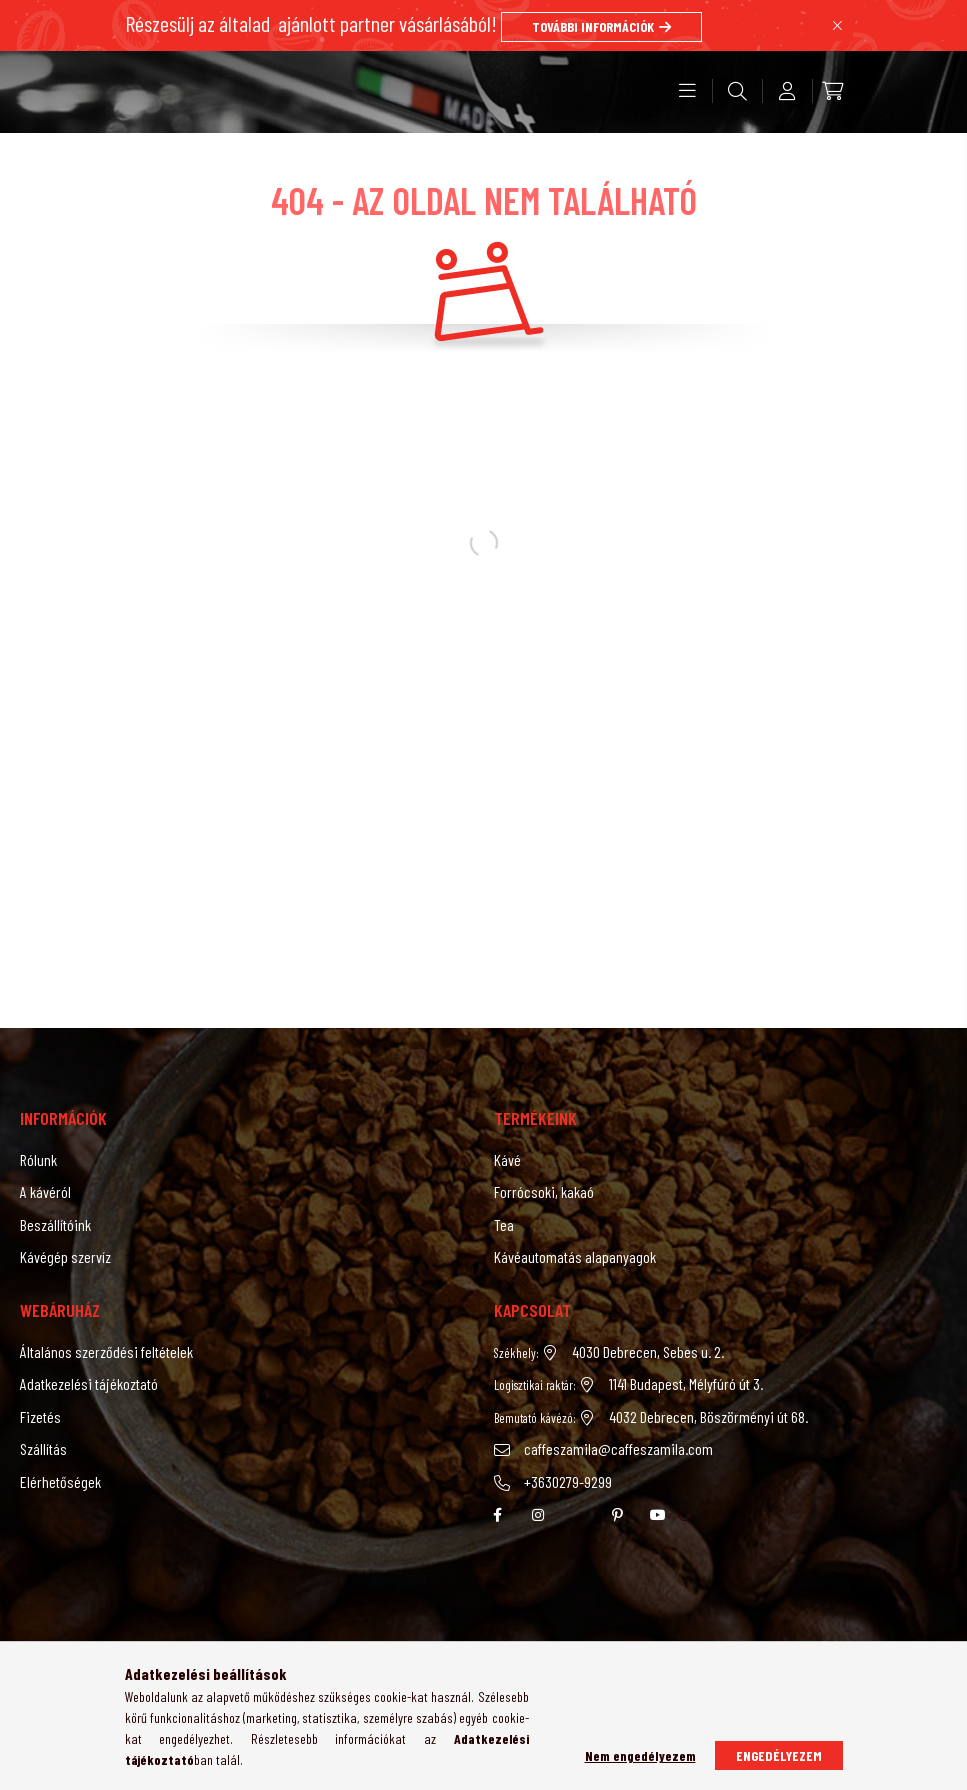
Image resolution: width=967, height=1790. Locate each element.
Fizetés (40, 1416)
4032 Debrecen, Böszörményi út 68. (708, 1416)
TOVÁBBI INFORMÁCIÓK (593, 26)
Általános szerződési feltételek (106, 1351)
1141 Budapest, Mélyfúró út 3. (686, 1383)
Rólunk (38, 1159)
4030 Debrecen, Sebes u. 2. (648, 1351)
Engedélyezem (779, 1755)
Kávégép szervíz (65, 1256)
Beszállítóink (55, 1224)
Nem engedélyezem (640, 1755)
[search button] (738, 91)
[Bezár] (838, 26)
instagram (538, 1515)
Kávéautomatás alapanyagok (575, 1256)
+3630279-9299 (568, 1481)
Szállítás (43, 1448)
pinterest (618, 1515)
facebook (498, 1515)
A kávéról (45, 1191)
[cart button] (833, 91)
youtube (658, 1515)
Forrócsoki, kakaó (544, 1191)
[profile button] (788, 91)
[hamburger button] (688, 91)
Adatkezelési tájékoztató (89, 1383)
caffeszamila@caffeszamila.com (618, 1448)
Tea (504, 1224)
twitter (578, 1515)
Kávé (507, 1159)
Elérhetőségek (60, 1481)
